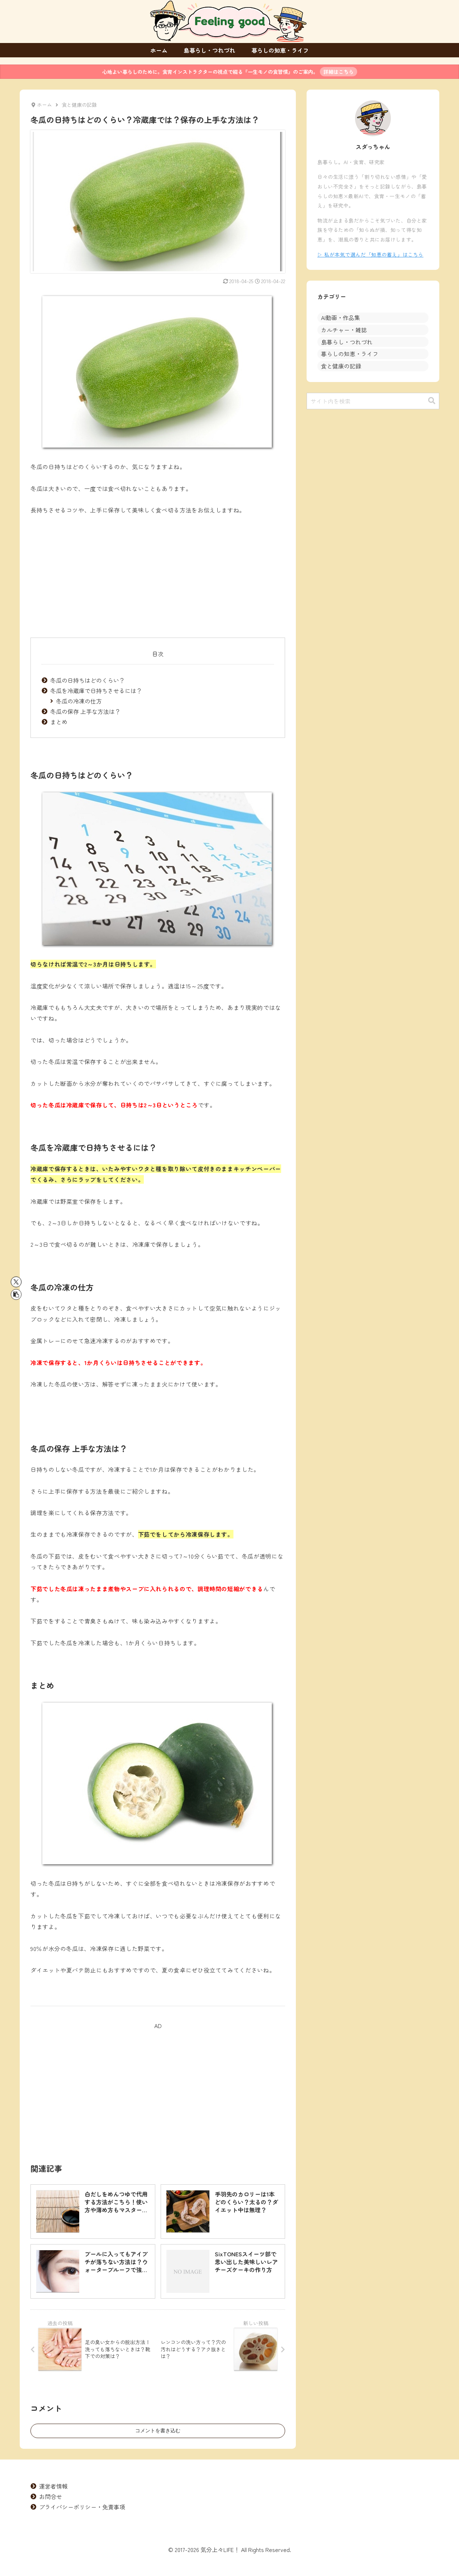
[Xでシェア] (16, 1282)
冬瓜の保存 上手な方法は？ (85, 711)
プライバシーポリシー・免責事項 (82, 2507)
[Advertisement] (157, 576)
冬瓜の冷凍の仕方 (79, 701)
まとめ (58, 721)
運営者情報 (53, 2486)
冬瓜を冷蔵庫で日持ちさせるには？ (96, 690)
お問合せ (50, 2496)
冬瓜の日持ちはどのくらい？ (87, 680)
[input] (373, 401)
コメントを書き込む (157, 2430)
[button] (16, 1294)
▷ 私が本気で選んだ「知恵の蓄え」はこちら (370, 254)
